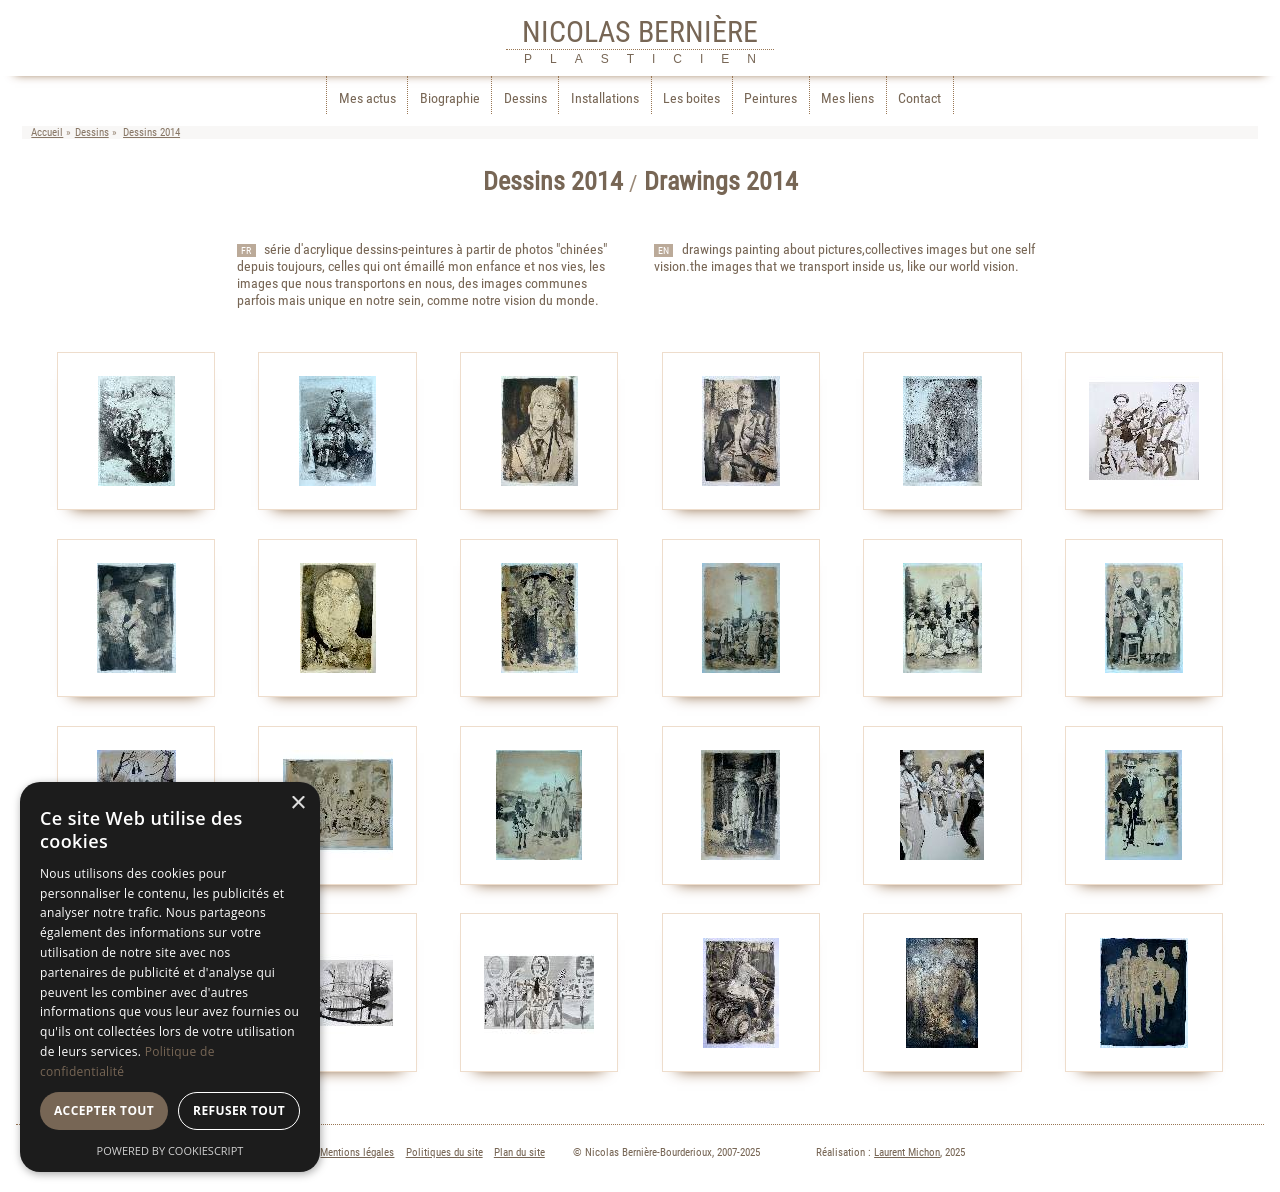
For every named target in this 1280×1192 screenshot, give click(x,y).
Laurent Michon (907, 1152)
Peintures (770, 98)
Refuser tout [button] (239, 1110)
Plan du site (519, 1152)
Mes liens (847, 98)
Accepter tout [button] (104, 1110)
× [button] (297, 803)
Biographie (450, 98)
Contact (919, 98)
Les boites (691, 98)
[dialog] (170, 977)
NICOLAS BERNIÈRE (640, 31)
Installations (605, 98)
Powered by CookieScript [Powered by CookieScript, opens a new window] (170, 1150)
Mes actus (367, 98)
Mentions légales (357, 1152)
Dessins (525, 98)
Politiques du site (444, 1152)
